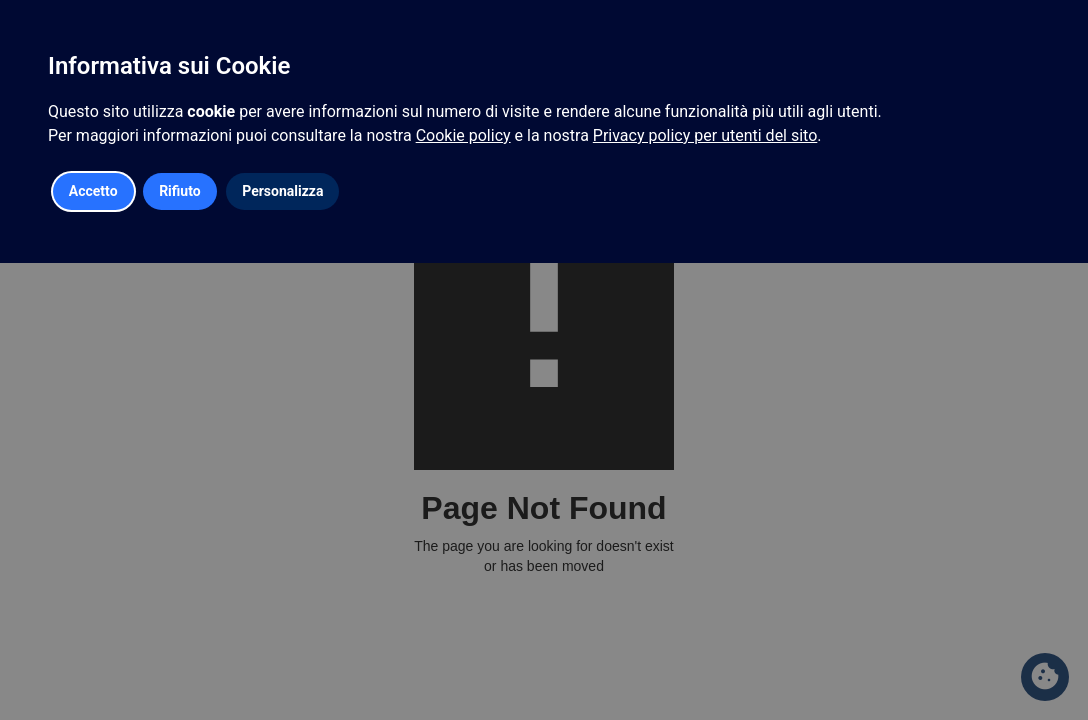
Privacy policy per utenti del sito (705, 135)
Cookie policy (463, 135)
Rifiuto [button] (180, 191)
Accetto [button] (93, 191)
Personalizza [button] (282, 191)
